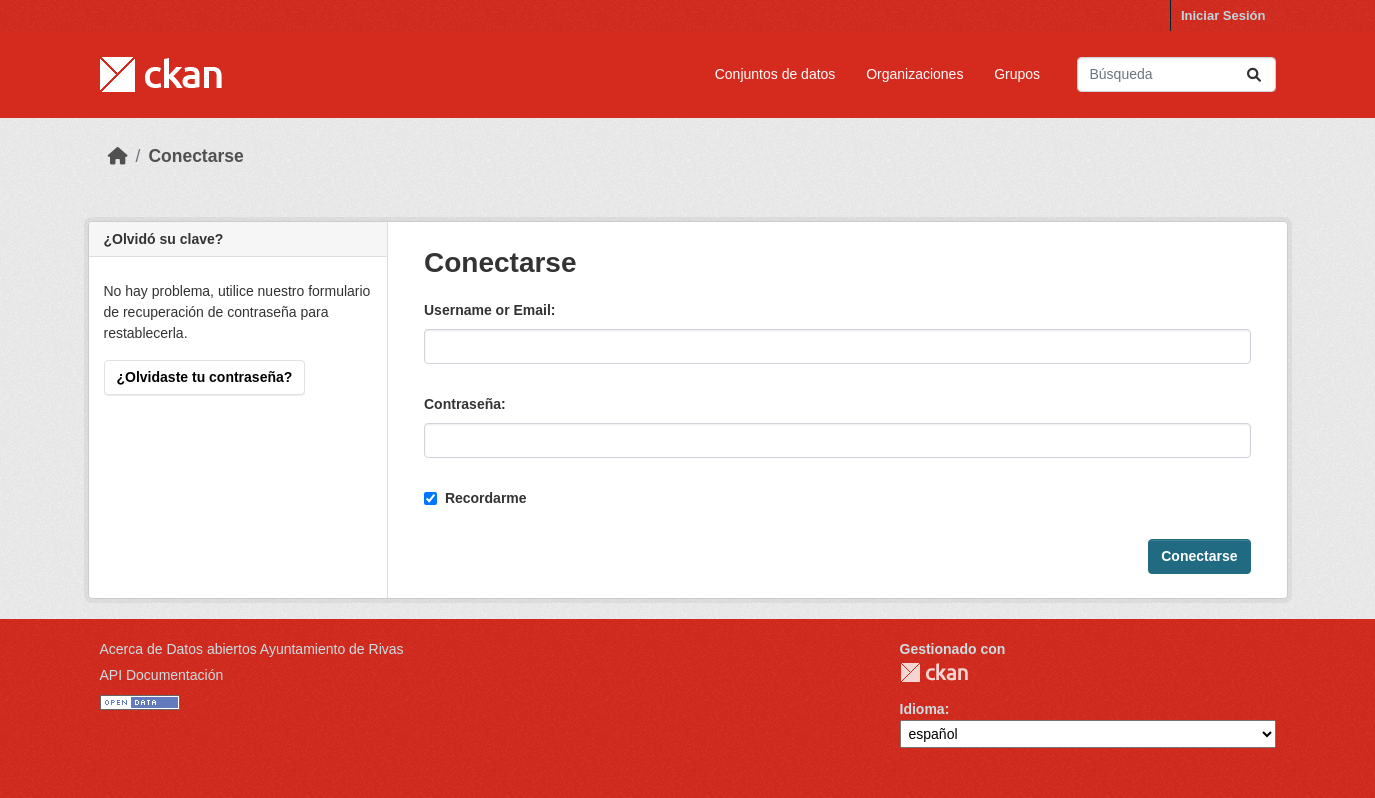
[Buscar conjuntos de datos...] (1176, 74)
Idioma (922, 709)
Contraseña (462, 404)
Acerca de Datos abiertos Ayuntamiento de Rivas (252, 649)
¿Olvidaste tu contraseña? (205, 377)
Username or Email (487, 310)
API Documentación (162, 675)
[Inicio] (118, 156)
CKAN (934, 672)
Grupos (1017, 74)
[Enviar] (1254, 74)
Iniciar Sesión (1223, 15)
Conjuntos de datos (775, 74)
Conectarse (195, 156)
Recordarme (475, 498)
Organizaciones (914, 74)
